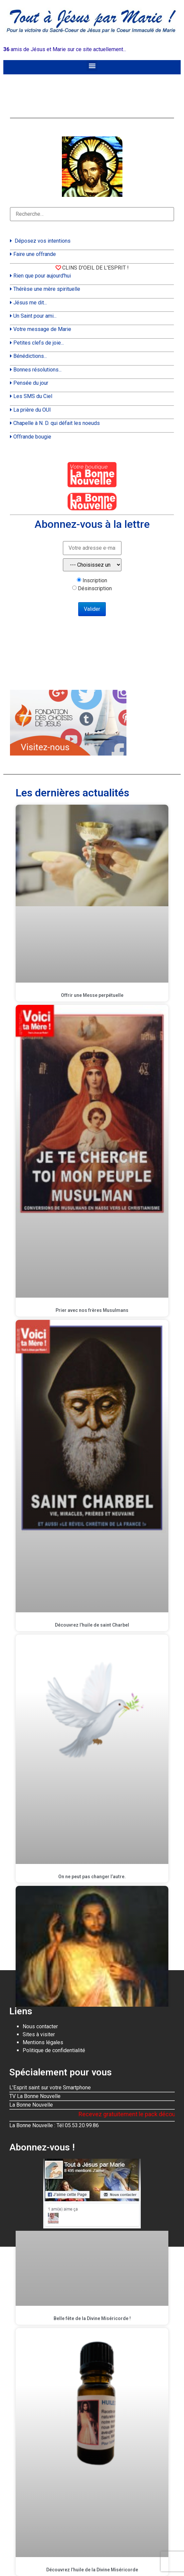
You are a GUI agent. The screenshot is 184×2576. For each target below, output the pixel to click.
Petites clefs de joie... (38, 343)
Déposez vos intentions (43, 241)
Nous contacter (40, 2026)
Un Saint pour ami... (35, 316)
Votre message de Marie (42, 329)
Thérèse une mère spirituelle (46, 289)
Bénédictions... (30, 356)
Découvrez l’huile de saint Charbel (92, 1625)
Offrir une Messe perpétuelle (92, 995)
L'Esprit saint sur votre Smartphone (50, 2087)
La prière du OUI (32, 410)
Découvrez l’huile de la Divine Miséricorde (92, 2569)
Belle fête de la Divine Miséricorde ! (92, 2318)
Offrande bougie (32, 437)
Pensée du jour (30, 383)
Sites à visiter (39, 2034)
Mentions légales (43, 2042)
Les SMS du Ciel (32, 396)
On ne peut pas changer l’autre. (92, 1876)
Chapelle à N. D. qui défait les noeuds (56, 423)
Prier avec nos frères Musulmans (92, 1310)
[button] (92, 65)
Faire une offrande (34, 254)
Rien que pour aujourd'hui (42, 276)
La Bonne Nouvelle (31, 2105)
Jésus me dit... (30, 302)
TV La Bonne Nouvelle (35, 2096)
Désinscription (95, 588)
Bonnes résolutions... (37, 369)
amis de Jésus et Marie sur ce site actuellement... (64, 49)
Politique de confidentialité (54, 2050)
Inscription (95, 580)
